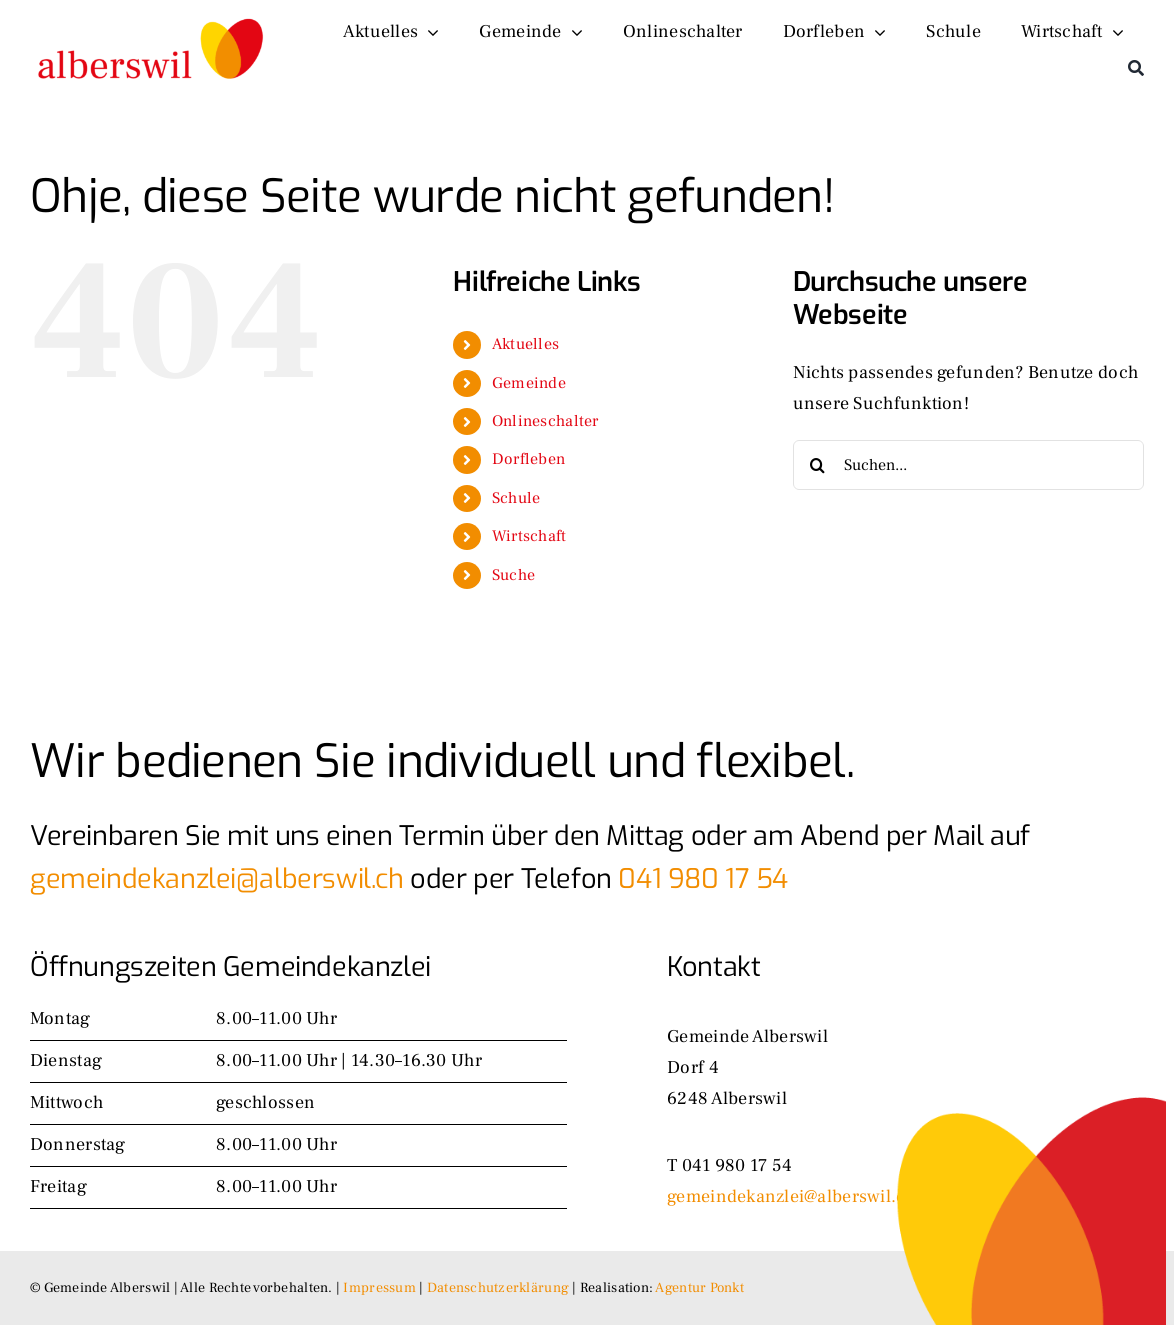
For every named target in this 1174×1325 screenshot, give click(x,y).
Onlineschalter (545, 421)
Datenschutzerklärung (498, 1288)
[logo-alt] (152, 15)
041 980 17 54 (703, 879)
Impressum (379, 1288)
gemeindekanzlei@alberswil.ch (217, 879)
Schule (516, 498)
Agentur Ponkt (699, 1288)
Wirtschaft (529, 536)
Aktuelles (525, 344)
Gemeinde (529, 383)
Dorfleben (528, 459)
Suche (513, 575)
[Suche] (1136, 68)
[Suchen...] (968, 465)
